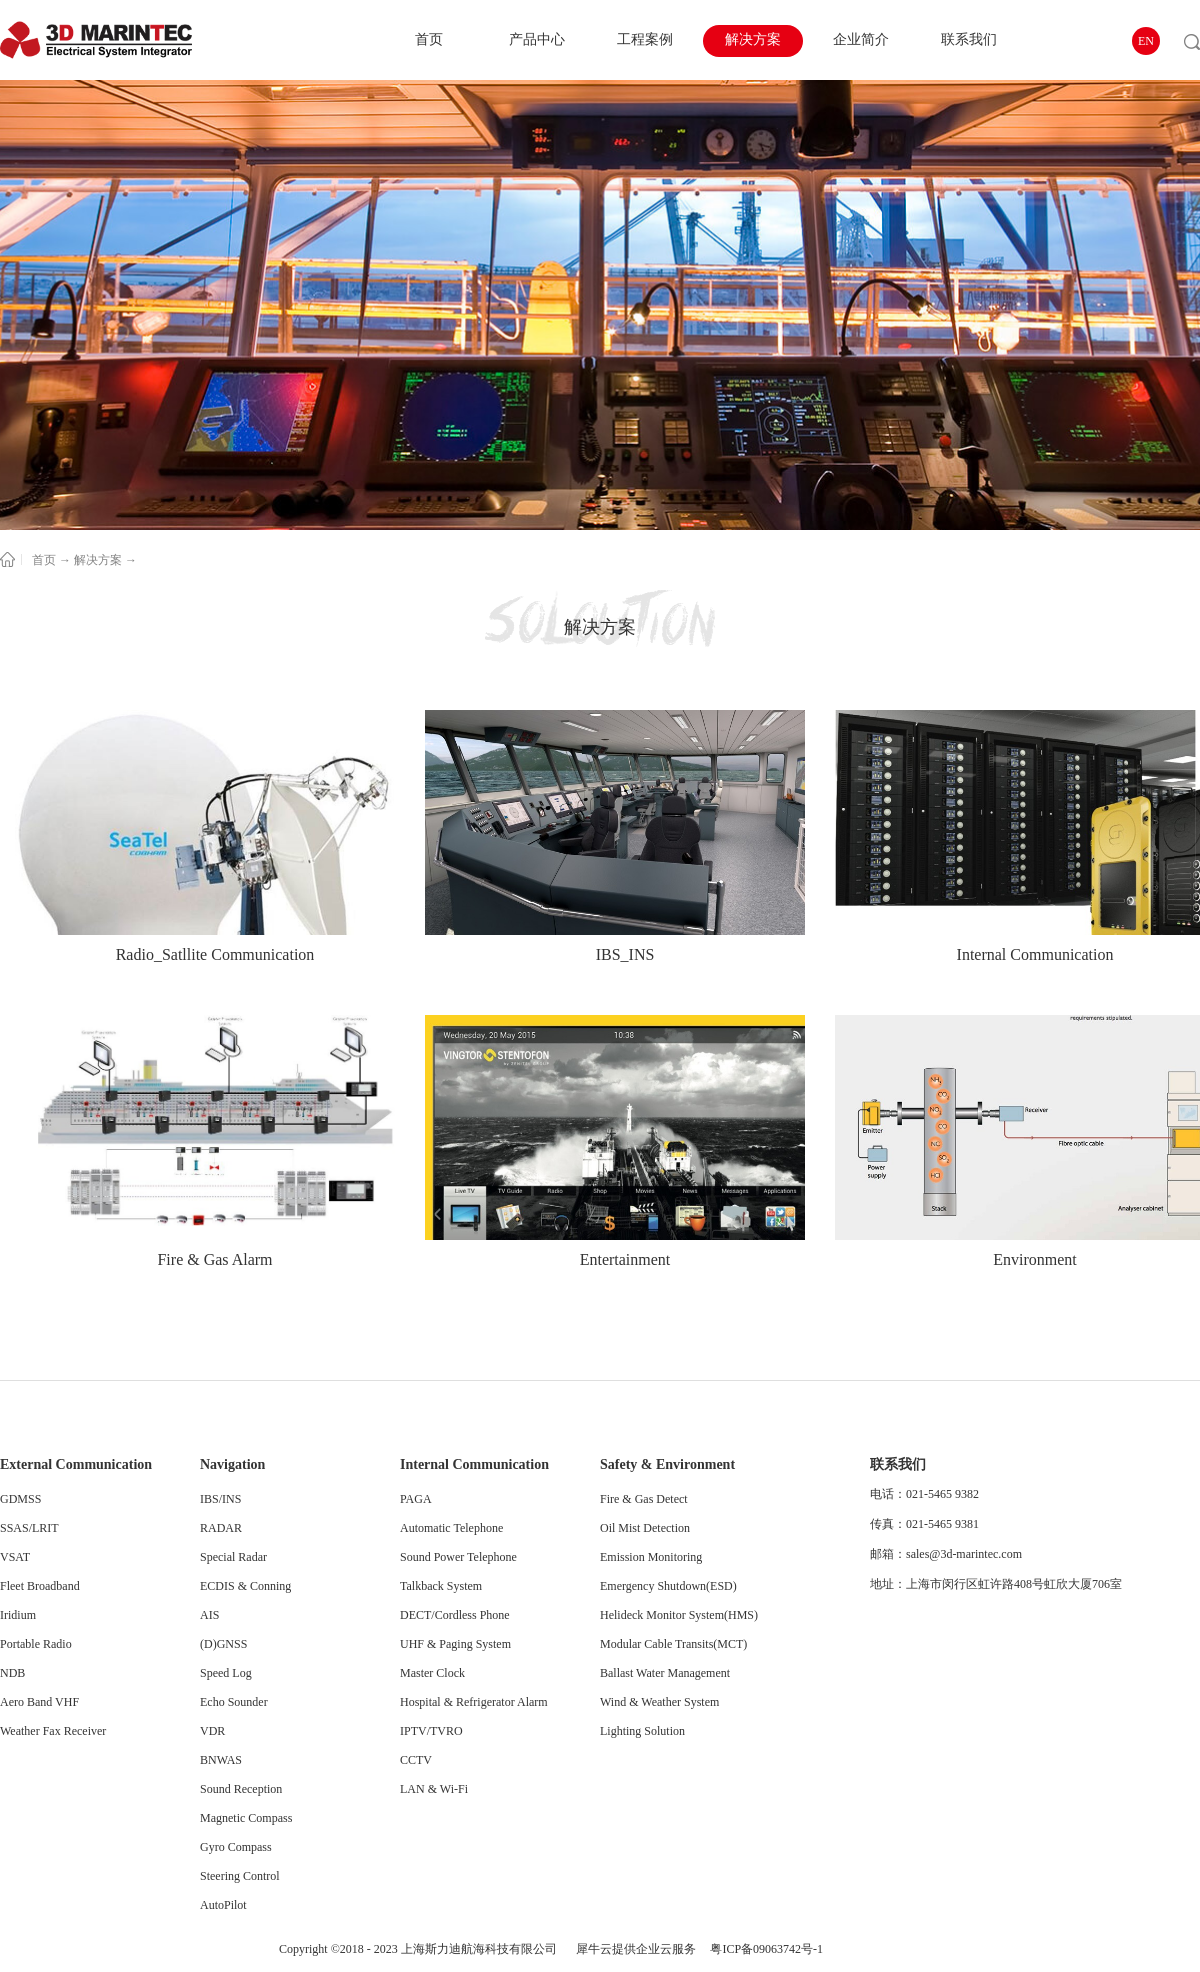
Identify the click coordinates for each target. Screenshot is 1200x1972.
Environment (1035, 1259)
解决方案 (98, 560)
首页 (429, 39)
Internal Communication (1035, 954)
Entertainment (625, 1259)
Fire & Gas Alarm (214, 1259)
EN (1146, 41)
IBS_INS (625, 954)
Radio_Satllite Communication (215, 954)
